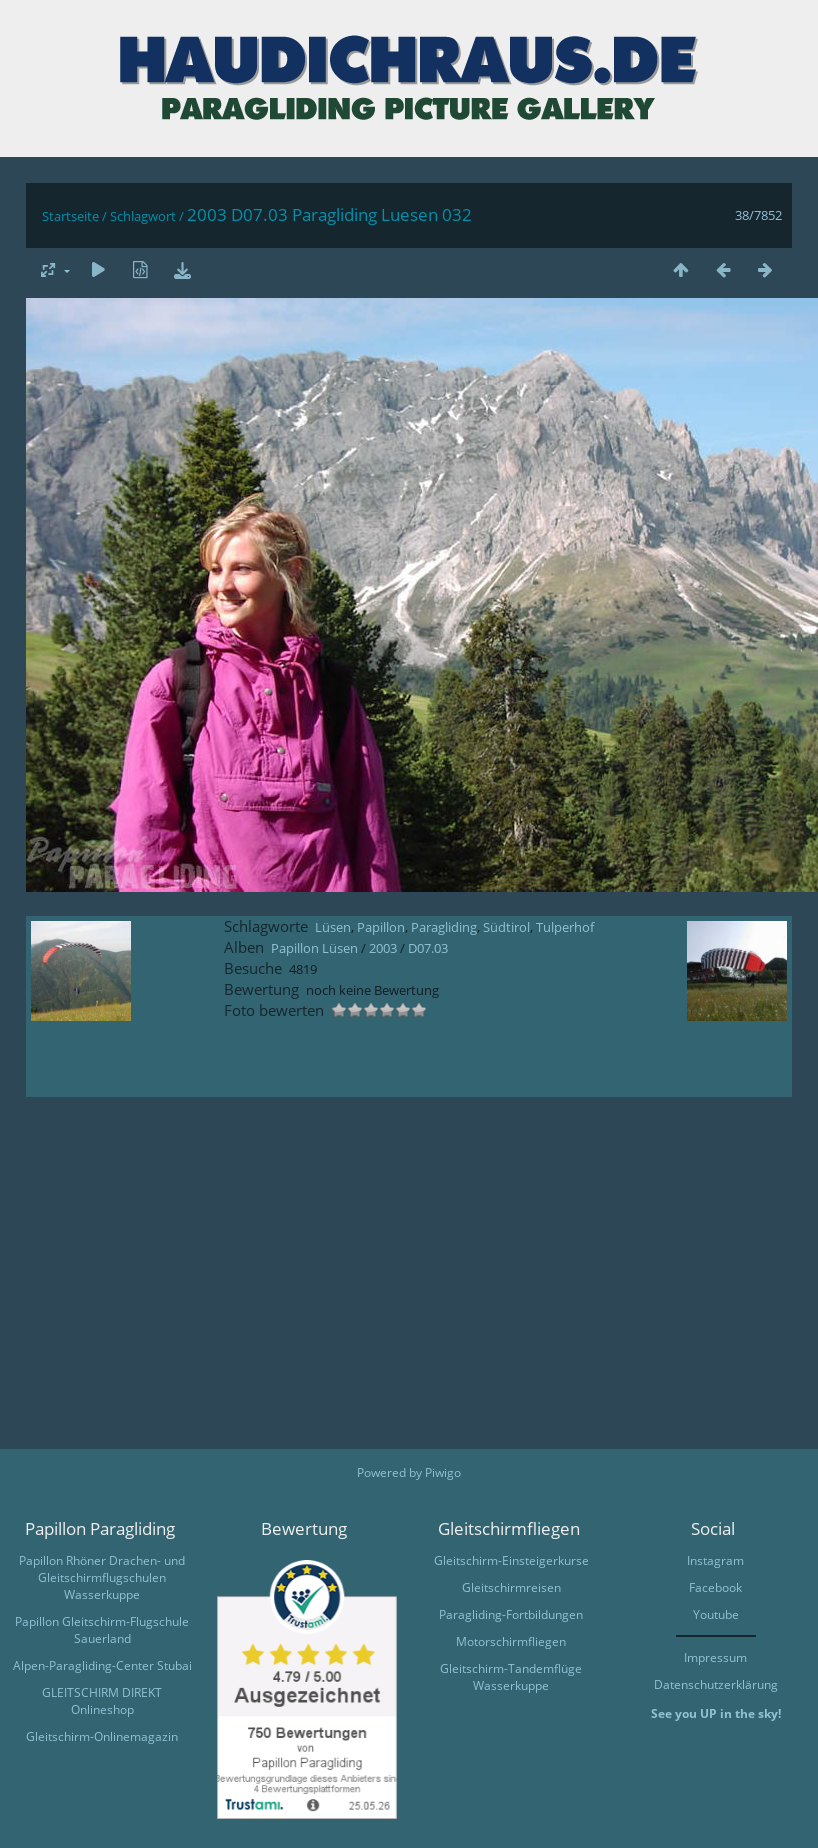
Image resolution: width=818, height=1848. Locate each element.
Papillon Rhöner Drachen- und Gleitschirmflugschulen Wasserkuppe (102, 1577)
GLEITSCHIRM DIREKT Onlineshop (102, 1701)
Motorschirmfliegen (511, 1641)
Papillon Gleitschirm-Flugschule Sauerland (102, 1630)
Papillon (381, 927)
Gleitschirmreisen (511, 1587)
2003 (383, 948)
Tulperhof (565, 927)
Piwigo (443, 1472)
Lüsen (333, 927)
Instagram (715, 1560)
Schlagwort (143, 216)
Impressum (715, 1657)
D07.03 (428, 948)
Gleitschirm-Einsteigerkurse (511, 1560)
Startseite (70, 216)
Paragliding (444, 927)
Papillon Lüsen (314, 948)
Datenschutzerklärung (716, 1684)
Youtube (716, 1614)
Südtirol (506, 927)
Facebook (715, 1587)
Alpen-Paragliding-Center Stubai (102, 1665)
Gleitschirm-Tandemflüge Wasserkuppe (511, 1677)
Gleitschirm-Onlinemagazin (102, 1736)
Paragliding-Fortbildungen (511, 1614)
